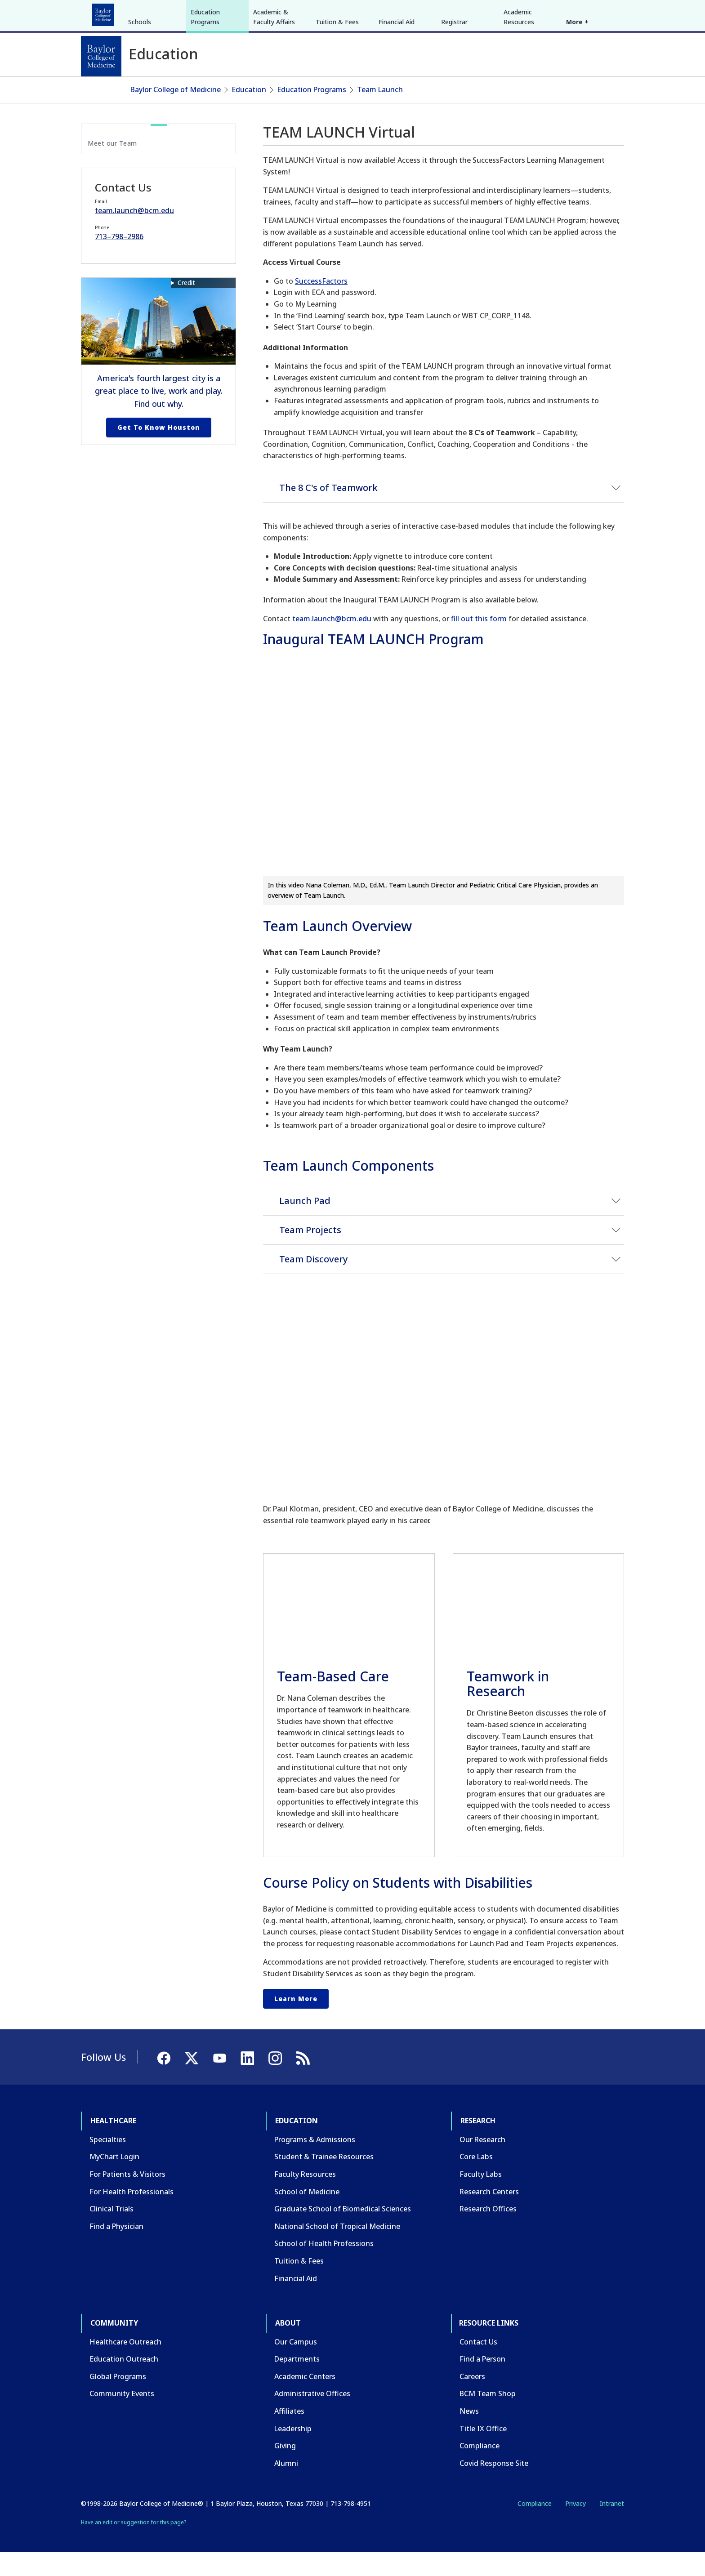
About (290, 12)
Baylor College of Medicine (175, 113)
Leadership (293, 2452)
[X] (576, 12)
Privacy (575, 2527)
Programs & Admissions (314, 2163)
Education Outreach (123, 2383)
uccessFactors (323, 305)
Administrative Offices (312, 2417)
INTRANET (532, 13)
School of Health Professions (324, 2267)
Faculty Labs (481, 2198)
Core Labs (476, 2180)
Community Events (121, 2417)
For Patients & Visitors (127, 2198)
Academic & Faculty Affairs (274, 84)
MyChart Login (114, 2180)
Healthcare (106, 12)
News (469, 2435)
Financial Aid (397, 89)
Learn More (295, 2022)
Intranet (611, 2527)
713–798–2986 (119, 260)
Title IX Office (483, 2452)
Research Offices (488, 2232)
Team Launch (380, 113)
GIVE (466, 13)
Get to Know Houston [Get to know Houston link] (158, 451)
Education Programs (205, 84)
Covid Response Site (494, 2487)
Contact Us (478, 2365)
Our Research (482, 2163)
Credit (186, 306)
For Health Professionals (131, 2215)
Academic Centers (304, 2400)
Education (154, 12)
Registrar (454, 89)
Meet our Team (112, 166)
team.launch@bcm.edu (331, 642)
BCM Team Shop (488, 2417)
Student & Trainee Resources (324, 2180)
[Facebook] (560, 12)
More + (577, 89)
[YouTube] (592, 12)
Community (247, 12)
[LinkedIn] (608, 12)
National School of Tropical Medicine (337, 2250)
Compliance (480, 2469)
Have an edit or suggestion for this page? (134, 2546)
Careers (472, 2400)
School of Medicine (306, 2215)
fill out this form (479, 642)
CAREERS (495, 13)
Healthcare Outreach (125, 2365)
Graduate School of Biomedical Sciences (342, 2232)
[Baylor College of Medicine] (101, 56)
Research (199, 12)
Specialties (107, 2163)
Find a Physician (116, 2250)
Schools (139, 89)
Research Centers (489, 2215)
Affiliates (289, 2435)
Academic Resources (519, 84)
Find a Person (482, 2383)
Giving (285, 2469)
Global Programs (117, 2400)
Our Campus (295, 2365)
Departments (297, 2383)
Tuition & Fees (337, 89)
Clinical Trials (111, 2232)
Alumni (286, 2487)
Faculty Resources (305, 2198)
